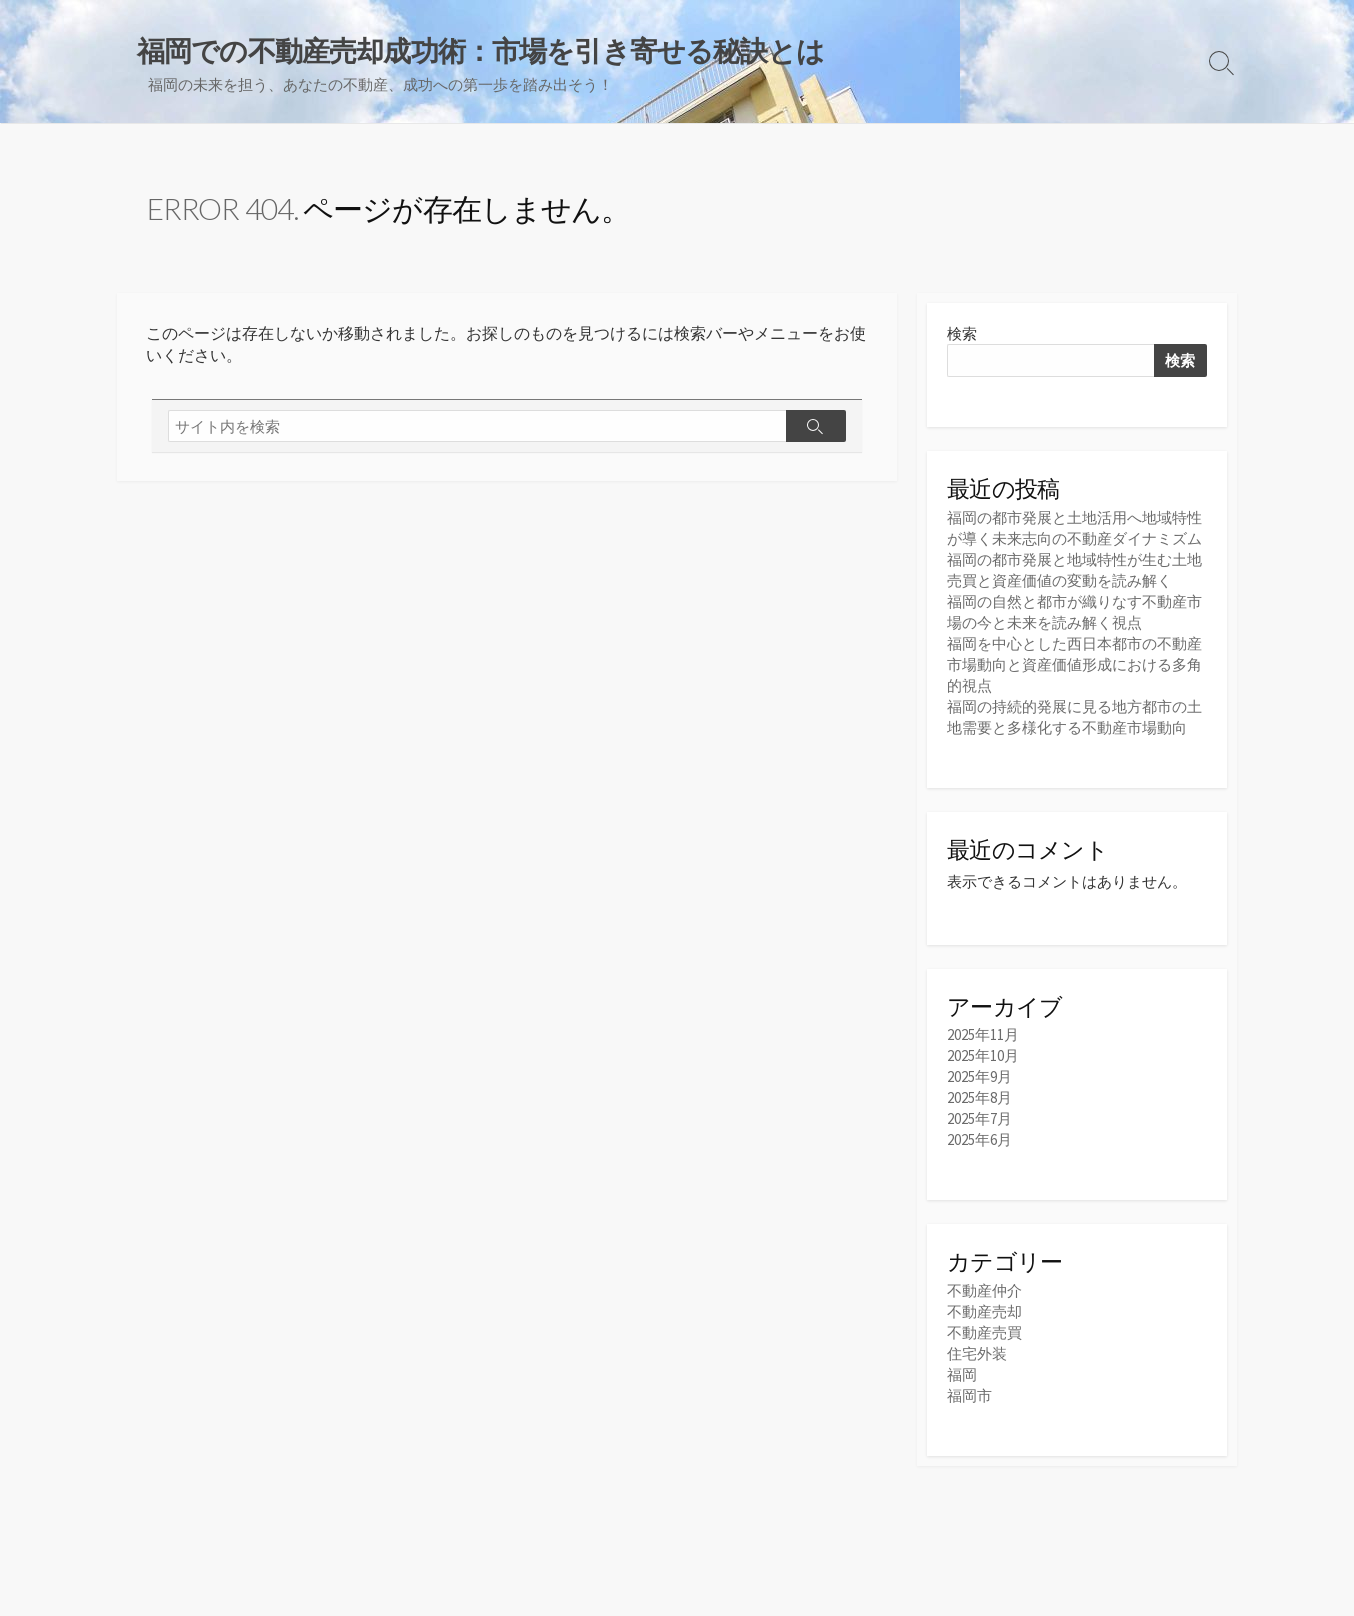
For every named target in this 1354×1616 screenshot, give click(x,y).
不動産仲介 (984, 1290)
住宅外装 (977, 1353)
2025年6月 (979, 1139)
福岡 (962, 1374)
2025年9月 (979, 1076)
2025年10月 (983, 1055)
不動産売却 (984, 1311)
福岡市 (969, 1395)
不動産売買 (984, 1332)
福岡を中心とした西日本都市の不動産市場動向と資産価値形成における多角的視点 (1074, 664)
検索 (962, 333)
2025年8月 (979, 1097)
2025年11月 (983, 1034)
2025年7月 (979, 1118)
